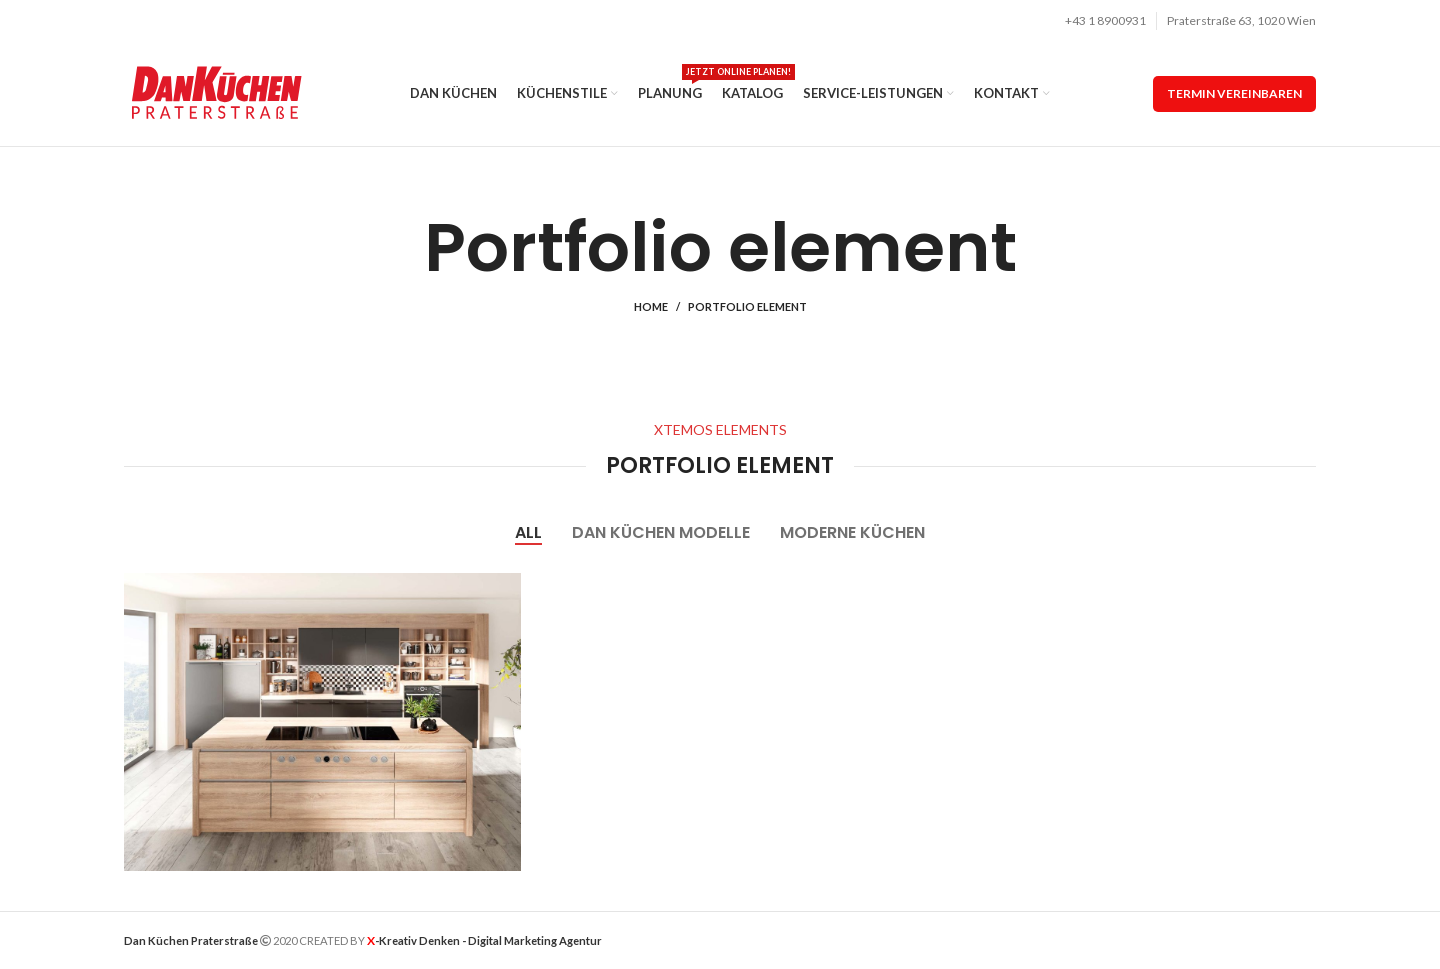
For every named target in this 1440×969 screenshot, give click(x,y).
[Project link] (322, 722)
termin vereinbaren (1234, 93)
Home (651, 306)
